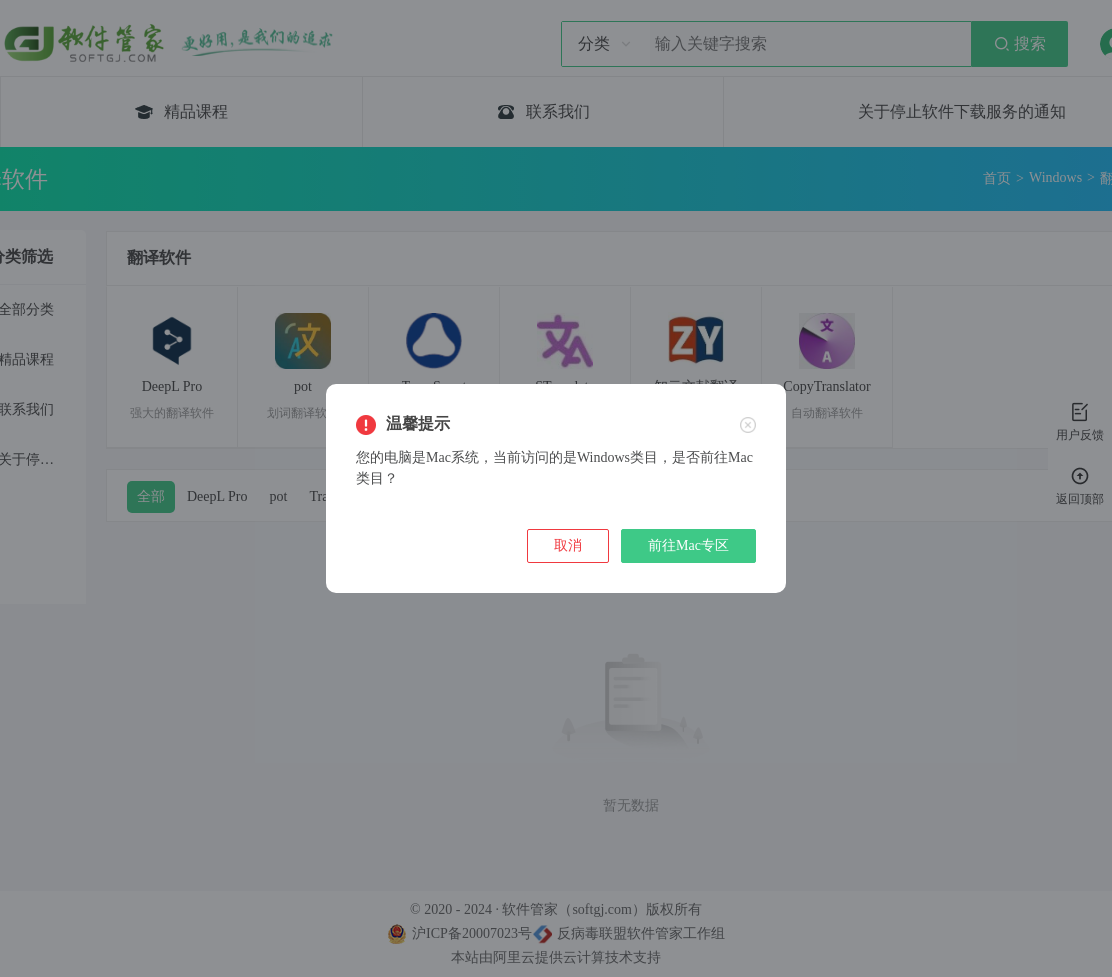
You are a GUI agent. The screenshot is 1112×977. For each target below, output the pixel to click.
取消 (568, 545)
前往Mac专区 (688, 545)
